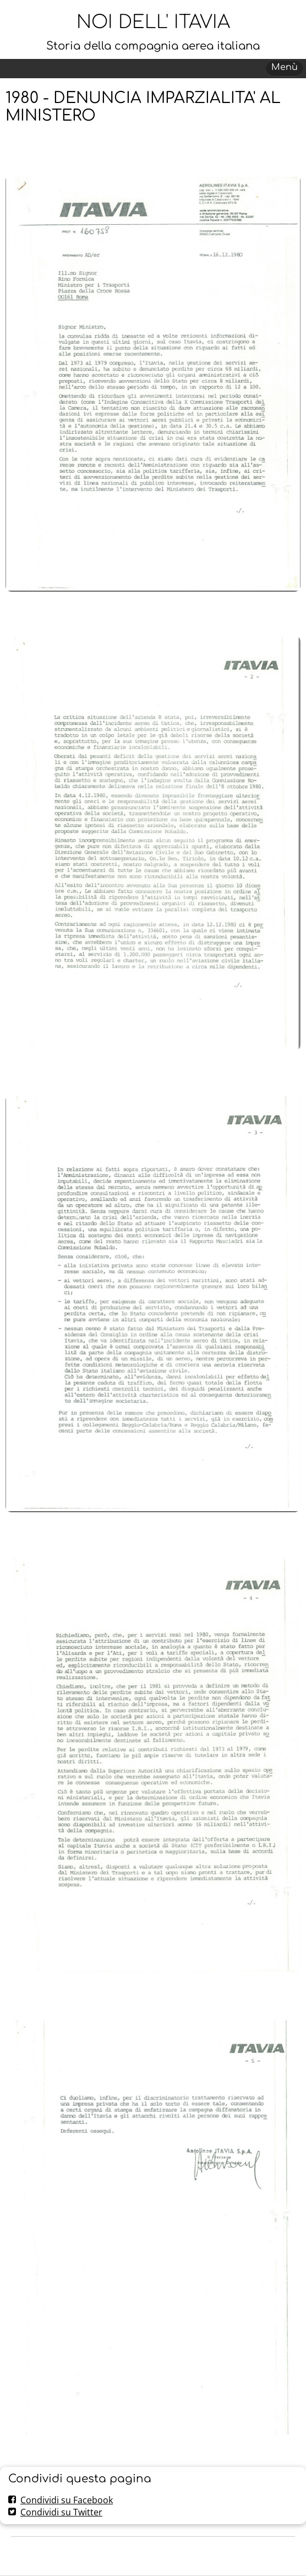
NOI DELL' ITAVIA (153, 22)
